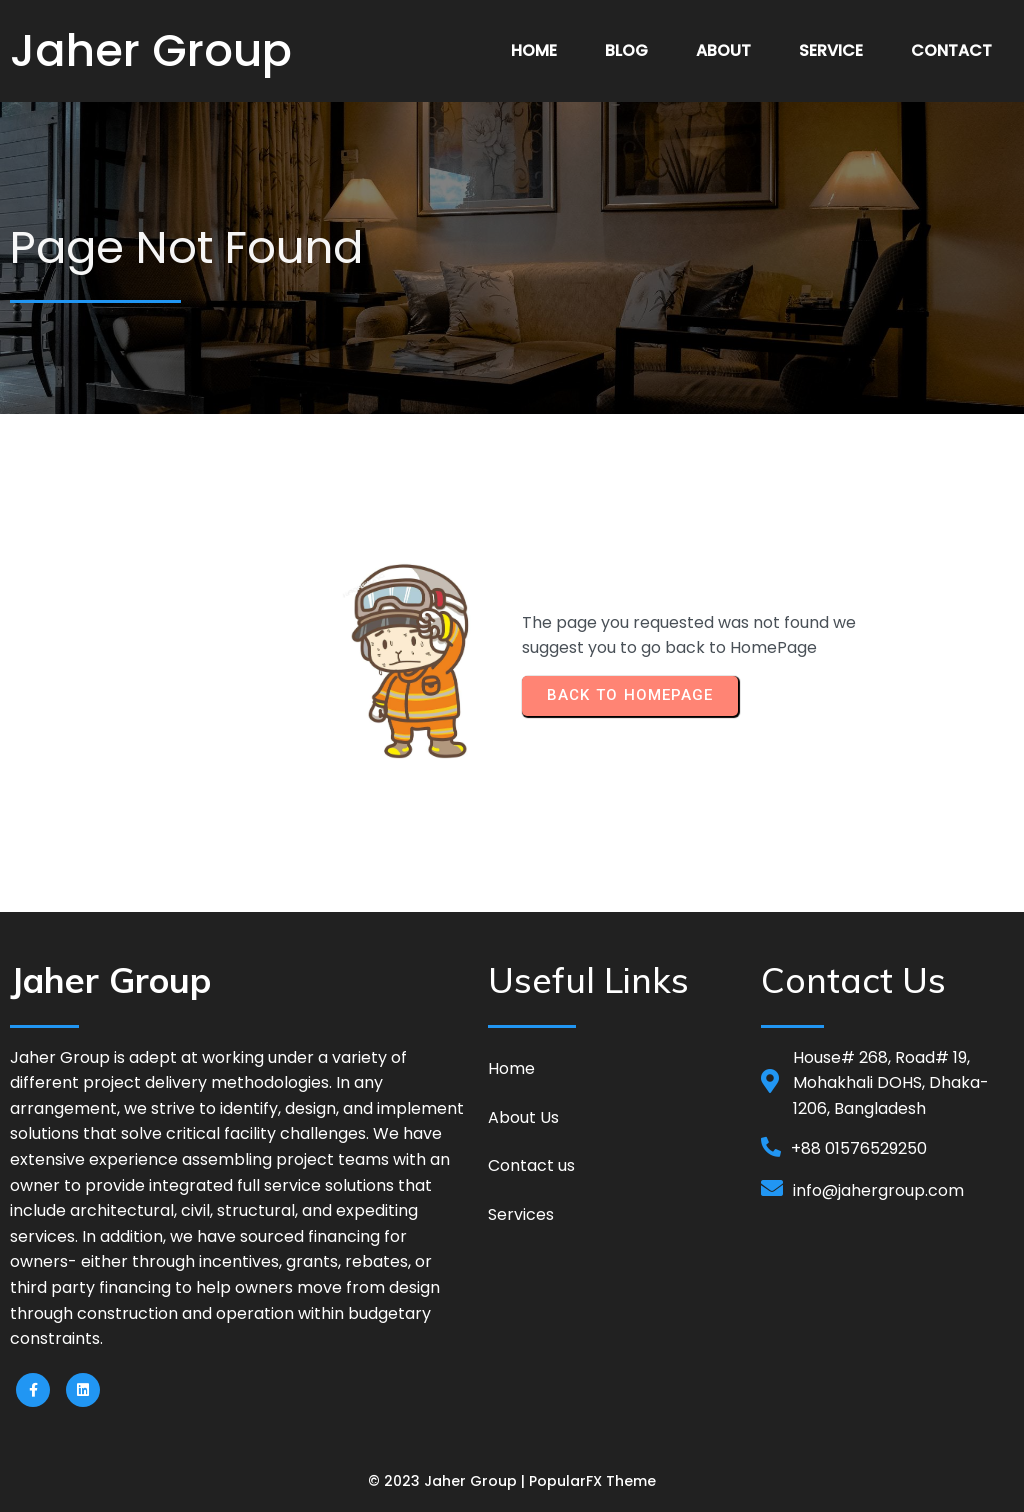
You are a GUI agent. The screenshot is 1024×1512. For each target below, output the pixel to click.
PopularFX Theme (592, 1481)
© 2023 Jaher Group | (448, 1481)
